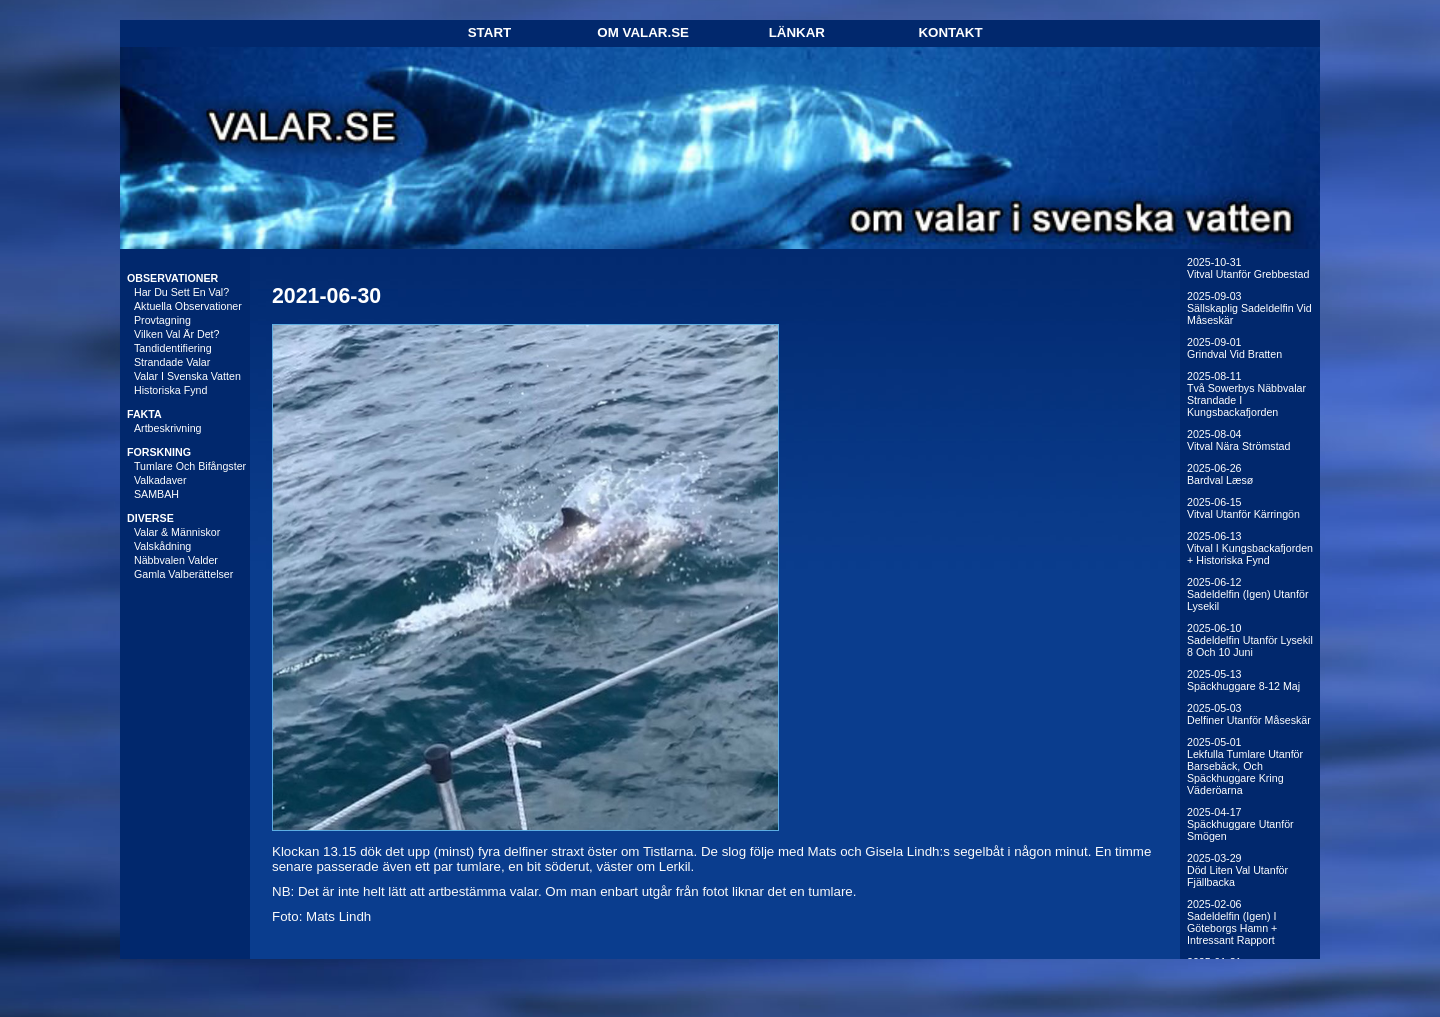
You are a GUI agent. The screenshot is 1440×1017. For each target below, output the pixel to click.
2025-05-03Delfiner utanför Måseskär (1249, 714)
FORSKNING (159, 452)
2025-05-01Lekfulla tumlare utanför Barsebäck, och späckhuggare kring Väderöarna (1245, 766)
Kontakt (950, 32)
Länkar (797, 32)
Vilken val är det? (177, 334)
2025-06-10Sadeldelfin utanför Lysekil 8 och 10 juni (1250, 640)
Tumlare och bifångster (190, 466)
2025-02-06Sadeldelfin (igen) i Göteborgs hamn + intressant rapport (1232, 922)
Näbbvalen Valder (176, 560)
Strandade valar (172, 362)
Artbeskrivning (168, 428)
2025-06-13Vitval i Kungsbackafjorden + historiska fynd (1250, 548)
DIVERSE (150, 518)
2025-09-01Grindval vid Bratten (1234, 348)
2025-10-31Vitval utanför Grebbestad (1248, 268)
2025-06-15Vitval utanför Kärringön (1243, 508)
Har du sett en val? (181, 292)
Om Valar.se (643, 32)
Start (489, 32)
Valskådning (162, 546)
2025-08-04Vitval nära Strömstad (1238, 440)
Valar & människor (177, 532)
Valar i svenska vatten (187, 376)
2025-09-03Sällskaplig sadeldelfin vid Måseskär (1249, 308)
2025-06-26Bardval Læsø (1220, 474)
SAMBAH (156, 494)
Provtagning (162, 320)
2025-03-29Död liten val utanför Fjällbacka (1237, 870)
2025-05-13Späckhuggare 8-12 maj (1243, 680)
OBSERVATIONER (172, 278)
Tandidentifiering (173, 348)
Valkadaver (160, 480)
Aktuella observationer (188, 306)
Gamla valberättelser (183, 574)
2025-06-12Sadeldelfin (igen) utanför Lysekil (1247, 594)
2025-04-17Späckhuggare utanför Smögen (1240, 824)
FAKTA (144, 414)
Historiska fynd (170, 390)
